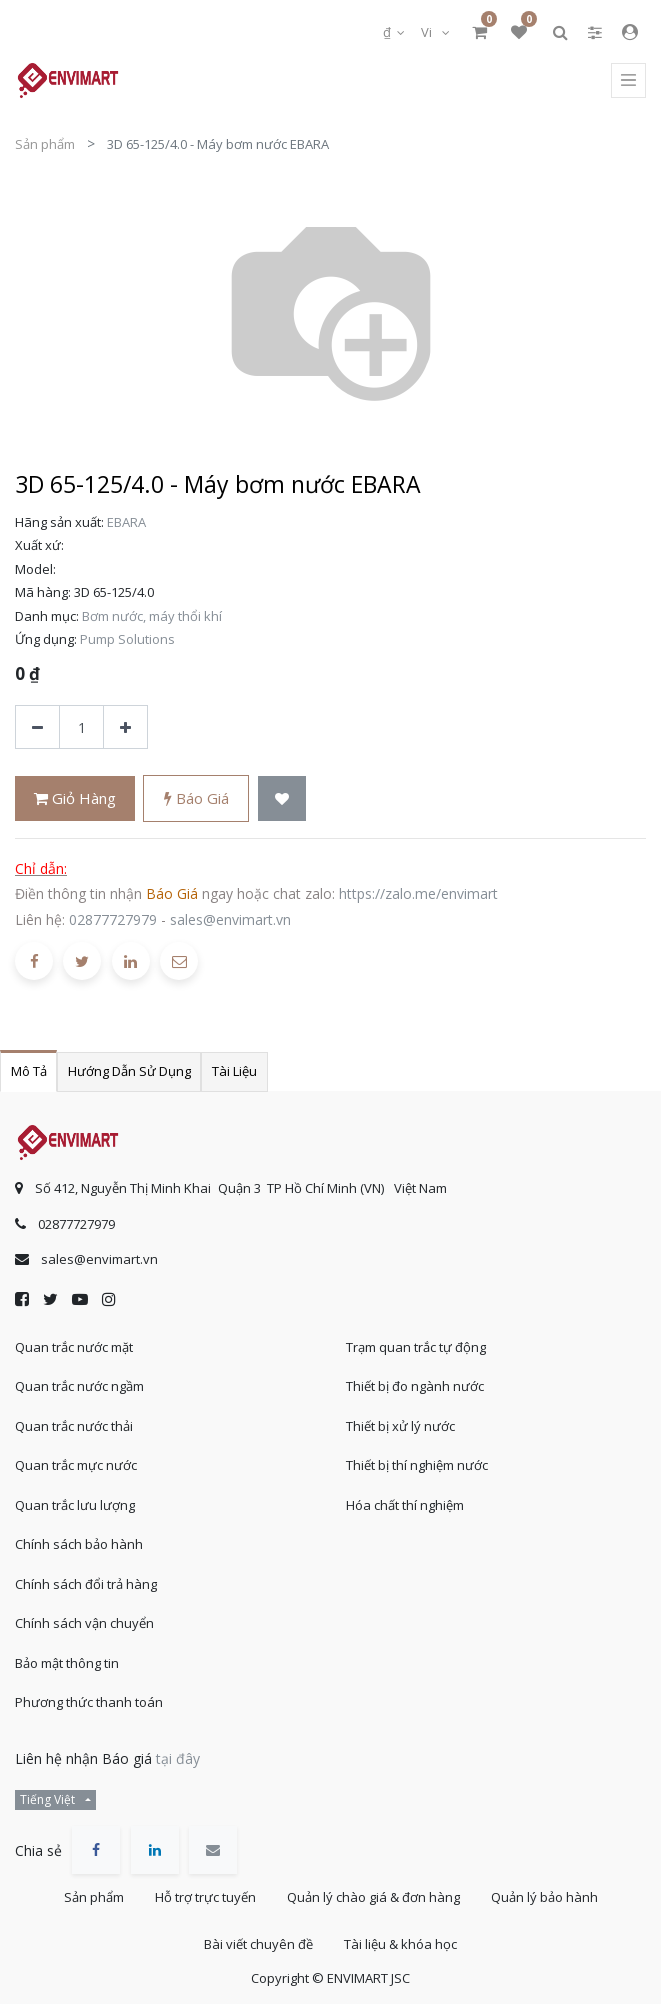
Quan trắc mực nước (76, 1465)
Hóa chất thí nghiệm (405, 1505)
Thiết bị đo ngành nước (415, 1386)
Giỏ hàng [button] (75, 798)
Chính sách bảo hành (79, 1544)
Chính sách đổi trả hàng (86, 1584)
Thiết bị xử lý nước (400, 1426)
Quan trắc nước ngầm (79, 1386)
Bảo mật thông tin (67, 1663)
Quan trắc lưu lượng (75, 1505)
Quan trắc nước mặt (74, 1347)
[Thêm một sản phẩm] (125, 727)
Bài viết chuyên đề (258, 1944)
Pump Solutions (127, 639)
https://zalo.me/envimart (418, 893)
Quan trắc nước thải (74, 1426)
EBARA (126, 522)
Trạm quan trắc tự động (416, 1347)
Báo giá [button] (196, 798)
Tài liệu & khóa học (400, 1944)
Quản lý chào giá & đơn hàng (373, 1897)
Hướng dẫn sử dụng (129, 1071)
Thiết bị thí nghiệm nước (417, 1465)
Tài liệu (234, 1071)
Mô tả (29, 1071)
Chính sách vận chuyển (84, 1623)
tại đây (178, 1758)
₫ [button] (388, 32)
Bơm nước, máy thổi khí (152, 616)
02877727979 (113, 919)
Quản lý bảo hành (544, 1897)
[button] (282, 798)
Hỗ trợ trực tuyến (205, 1897)
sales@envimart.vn (230, 919)
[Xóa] (37, 727)
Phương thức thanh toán (89, 1702)
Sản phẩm (45, 144)
